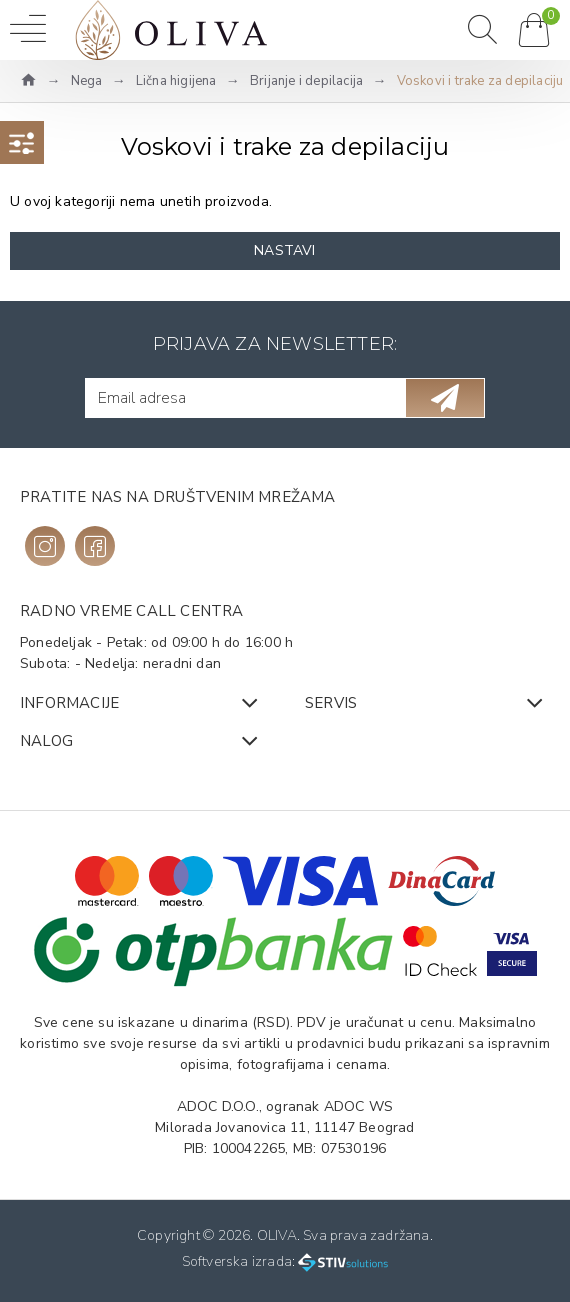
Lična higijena (176, 81)
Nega (87, 81)
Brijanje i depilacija (306, 81)
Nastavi (284, 250)
